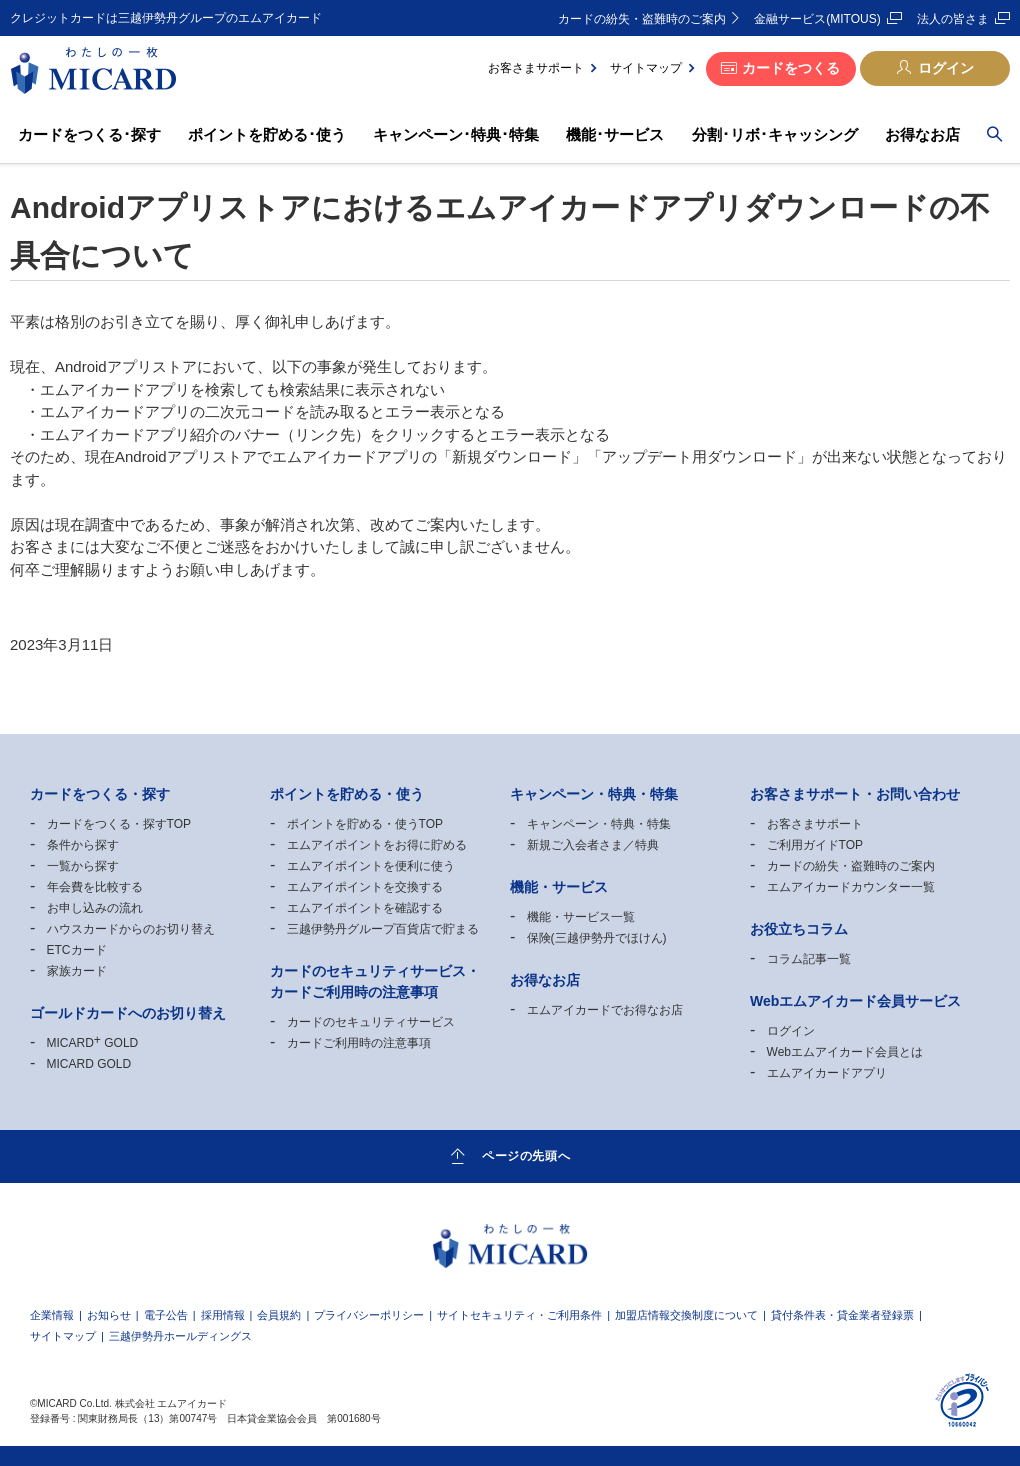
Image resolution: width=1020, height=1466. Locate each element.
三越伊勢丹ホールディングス (180, 1336)
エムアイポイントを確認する (365, 908)
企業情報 (52, 1315)
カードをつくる (791, 68)
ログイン (946, 68)
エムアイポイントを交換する (365, 887)
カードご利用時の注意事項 (359, 1043)
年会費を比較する (95, 887)
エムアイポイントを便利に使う (371, 866)
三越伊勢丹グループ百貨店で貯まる (383, 929)
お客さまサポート (536, 68)
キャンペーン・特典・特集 (599, 824)
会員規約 (279, 1315)
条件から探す (83, 845)
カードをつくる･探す (89, 134)
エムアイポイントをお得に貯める (377, 845)
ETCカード (77, 950)
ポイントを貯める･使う (267, 134)
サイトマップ (646, 68)
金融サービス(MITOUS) (817, 19)
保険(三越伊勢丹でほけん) (597, 938)
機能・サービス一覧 (581, 917)
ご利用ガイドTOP (815, 845)
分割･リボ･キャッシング (775, 134)
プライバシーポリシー (369, 1315)
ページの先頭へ (526, 1155)
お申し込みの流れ (95, 908)
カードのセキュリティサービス (371, 1022)
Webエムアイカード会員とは (845, 1052)
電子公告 (166, 1315)
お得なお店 (922, 134)
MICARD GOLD (93, 1043)
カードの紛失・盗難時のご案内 (642, 19)
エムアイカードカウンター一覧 (851, 887)
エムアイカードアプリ (827, 1073)
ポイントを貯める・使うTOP (365, 824)
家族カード (77, 971)
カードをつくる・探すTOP (119, 824)
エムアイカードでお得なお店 (605, 1010)
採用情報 (223, 1315)
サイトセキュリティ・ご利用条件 (519, 1315)
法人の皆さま (953, 19)
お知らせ (109, 1315)
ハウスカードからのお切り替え (131, 929)
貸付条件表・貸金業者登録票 (842, 1315)
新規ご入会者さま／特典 (593, 845)
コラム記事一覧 (809, 959)
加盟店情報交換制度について (686, 1315)
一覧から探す (83, 866)
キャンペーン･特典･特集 (456, 134)
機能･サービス (615, 134)
